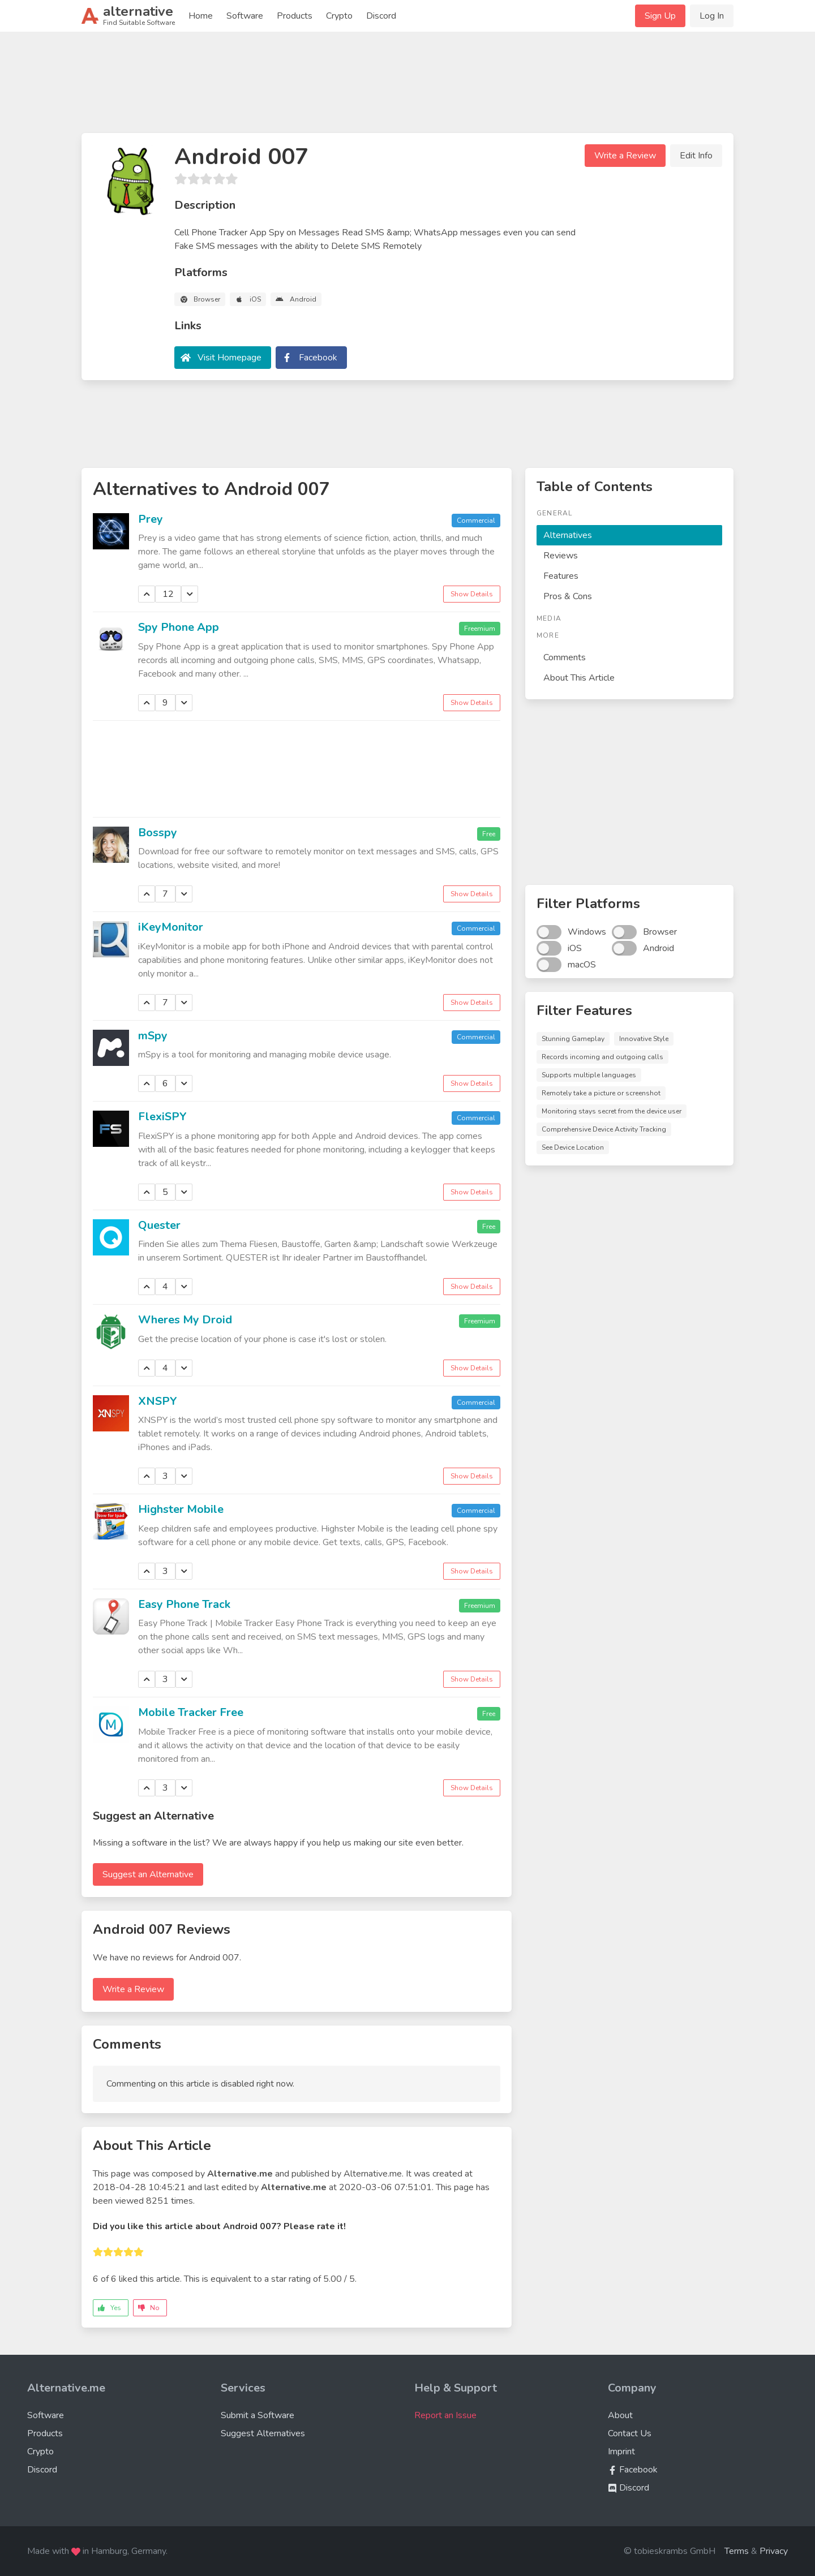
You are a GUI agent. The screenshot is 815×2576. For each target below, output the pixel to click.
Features (560, 576)
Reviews (560, 555)
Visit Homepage (229, 357)
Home (200, 16)
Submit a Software (257, 2415)
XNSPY (157, 1401)
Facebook (318, 357)
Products (294, 16)
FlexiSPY (162, 1116)
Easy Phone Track (184, 1604)
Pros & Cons (567, 596)
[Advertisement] (407, 87)
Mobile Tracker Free (190, 1712)
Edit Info (696, 155)
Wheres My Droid (185, 1319)
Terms (736, 2551)
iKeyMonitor (170, 927)
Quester (159, 1225)
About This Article (579, 678)
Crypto (339, 16)
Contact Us (629, 2433)
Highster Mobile (181, 1509)
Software (244, 16)
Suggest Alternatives (263, 2433)
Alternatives (567, 535)
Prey (150, 519)
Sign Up (660, 16)
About (620, 2415)
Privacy (774, 2551)
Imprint (621, 2451)
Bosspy (157, 832)
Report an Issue (445, 2415)
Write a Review (625, 155)
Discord (381, 16)
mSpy (153, 1035)
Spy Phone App (178, 627)
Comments (564, 657)
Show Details (472, 594)
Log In (712, 16)
